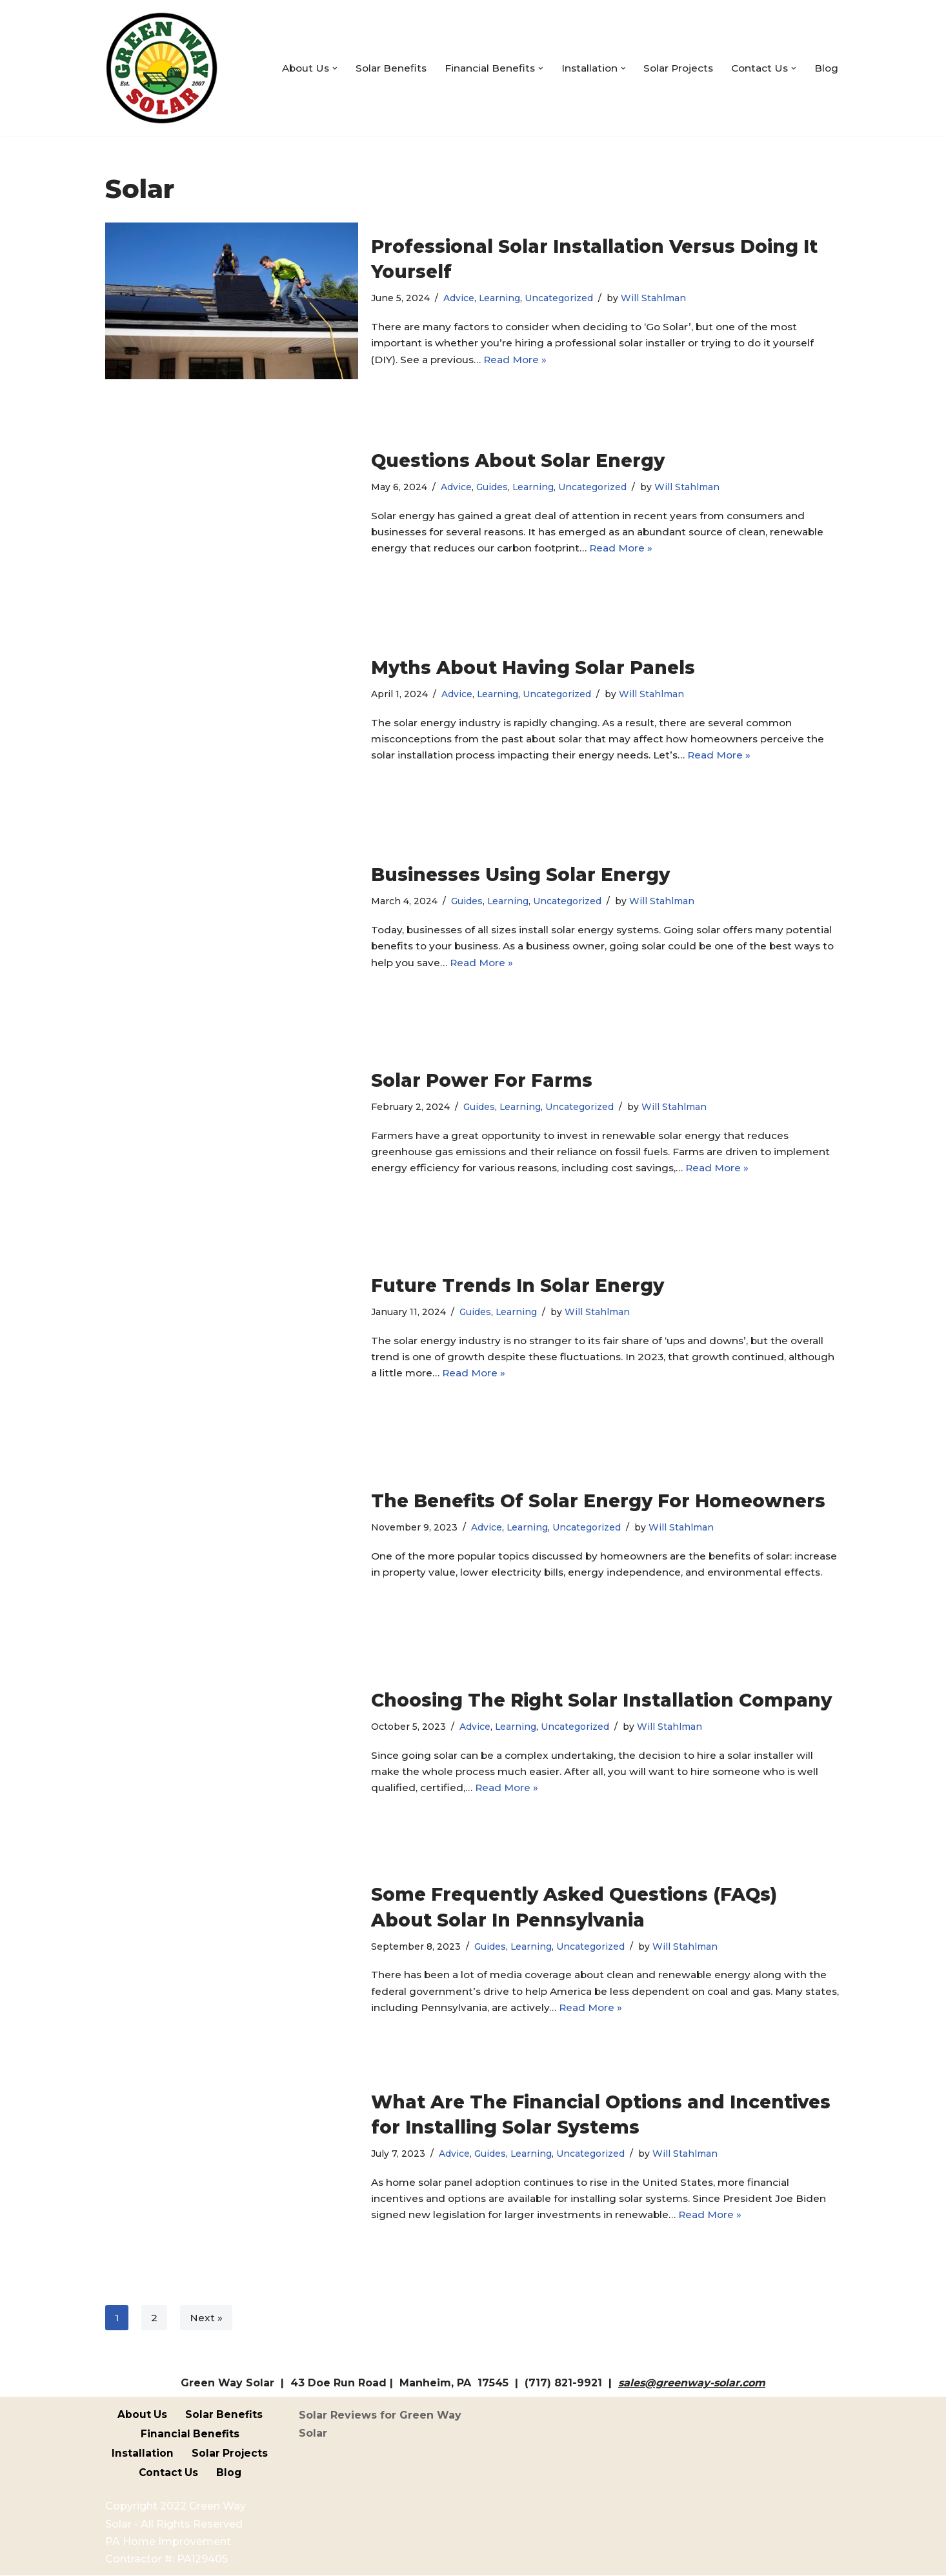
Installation (142, 2454)
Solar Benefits (378, 68)
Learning (502, 296)
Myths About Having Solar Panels (533, 665)
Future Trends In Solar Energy (517, 1283)
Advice (460, 296)
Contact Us (167, 2473)
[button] (321, 68)
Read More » (519, 361)
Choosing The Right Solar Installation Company (601, 1698)
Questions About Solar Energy (518, 458)
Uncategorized (562, 296)
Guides (492, 485)
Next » (206, 2318)
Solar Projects (673, 68)
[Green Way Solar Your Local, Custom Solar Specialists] (161, 68)
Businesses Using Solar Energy (520, 872)
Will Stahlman (658, 296)
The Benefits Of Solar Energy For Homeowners (598, 1490)
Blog (826, 68)
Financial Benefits (189, 2434)
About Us (142, 2415)
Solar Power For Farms (481, 1078)
